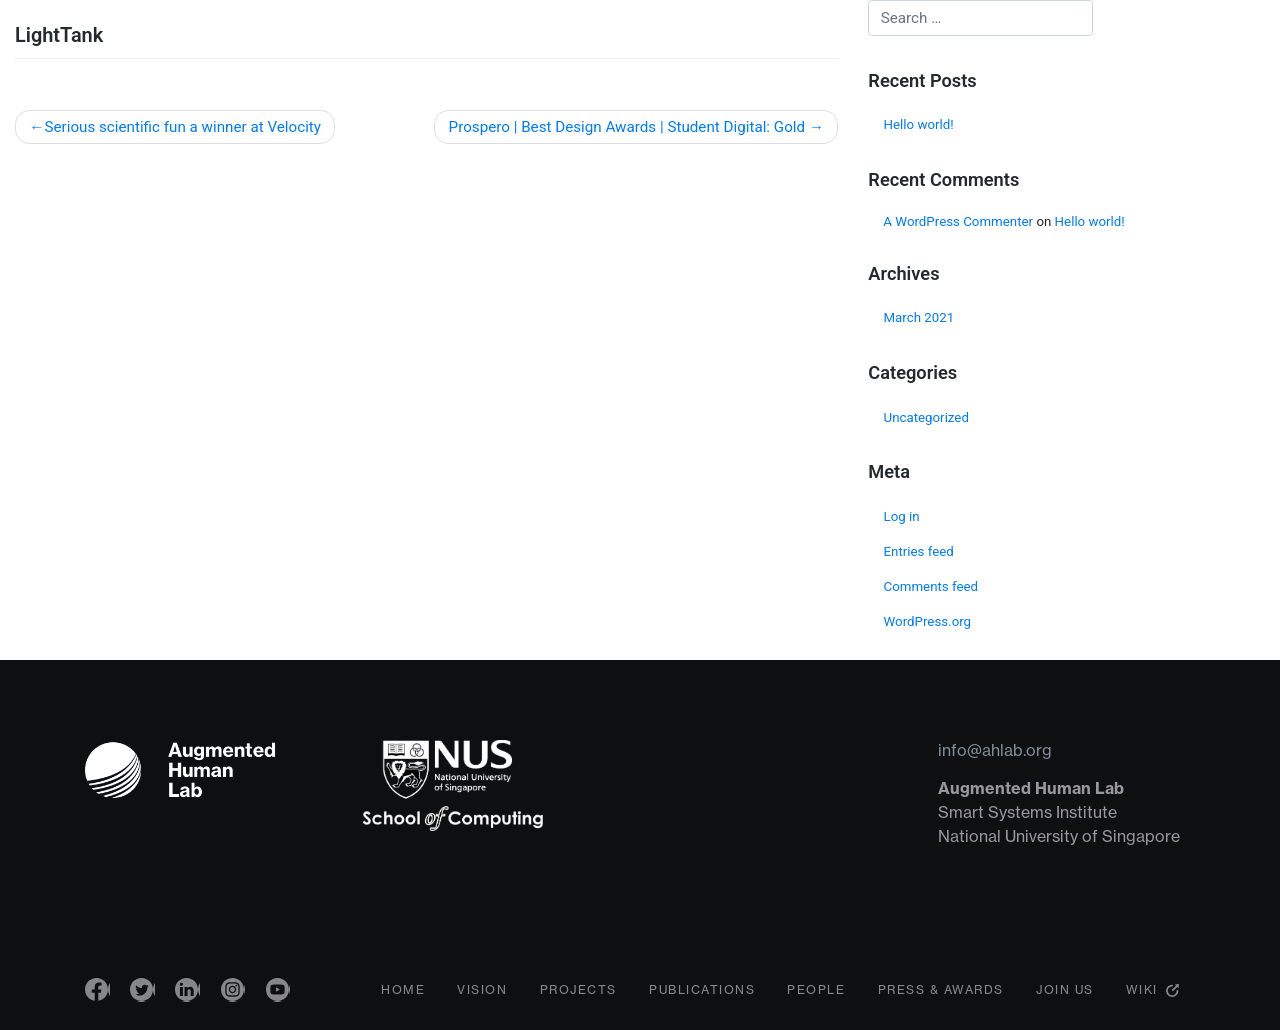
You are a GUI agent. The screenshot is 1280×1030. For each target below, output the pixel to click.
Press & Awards (941, 994)
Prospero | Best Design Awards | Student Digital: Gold (627, 127)
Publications (702, 994)
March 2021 (919, 317)
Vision (482, 994)
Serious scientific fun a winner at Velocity (182, 127)
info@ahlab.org (995, 750)
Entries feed (919, 551)
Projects (578, 994)
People (816, 994)
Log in (902, 516)
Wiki (1142, 994)
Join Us (1065, 994)
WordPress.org (928, 621)
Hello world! (919, 124)
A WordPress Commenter (958, 221)
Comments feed (931, 586)
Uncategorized (926, 417)
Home (403, 994)
